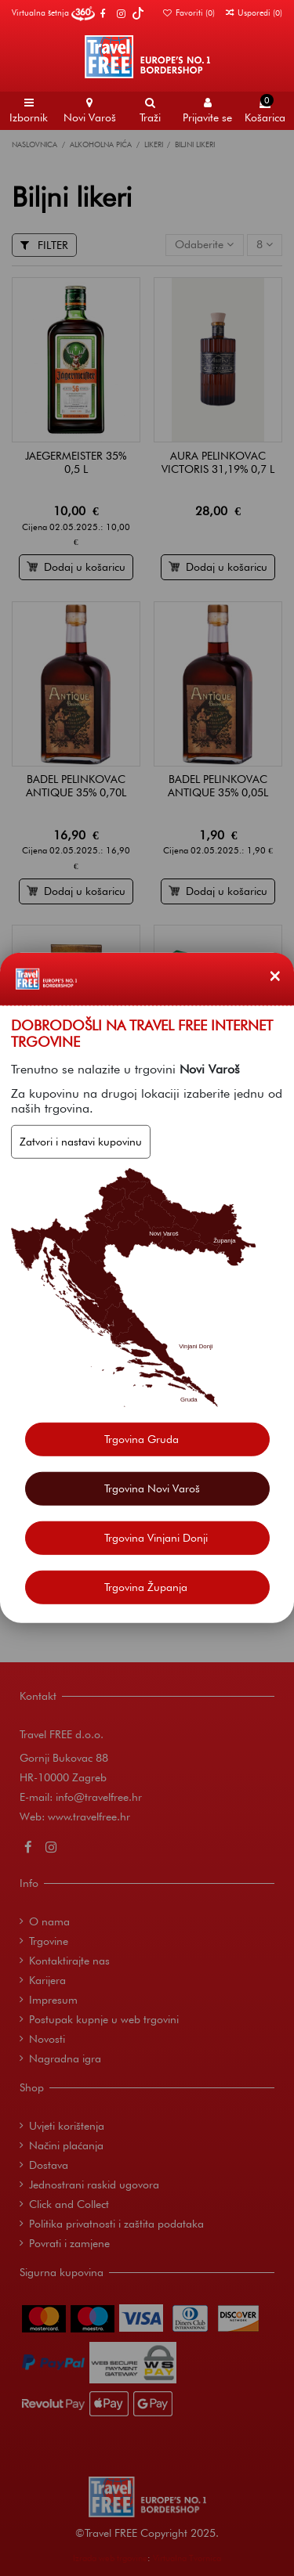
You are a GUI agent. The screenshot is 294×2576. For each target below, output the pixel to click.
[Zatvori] (274, 976)
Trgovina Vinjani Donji (156, 1538)
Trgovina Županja (145, 1587)
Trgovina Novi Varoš (152, 1488)
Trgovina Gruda (141, 1439)
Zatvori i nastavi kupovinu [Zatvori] (81, 1141)
